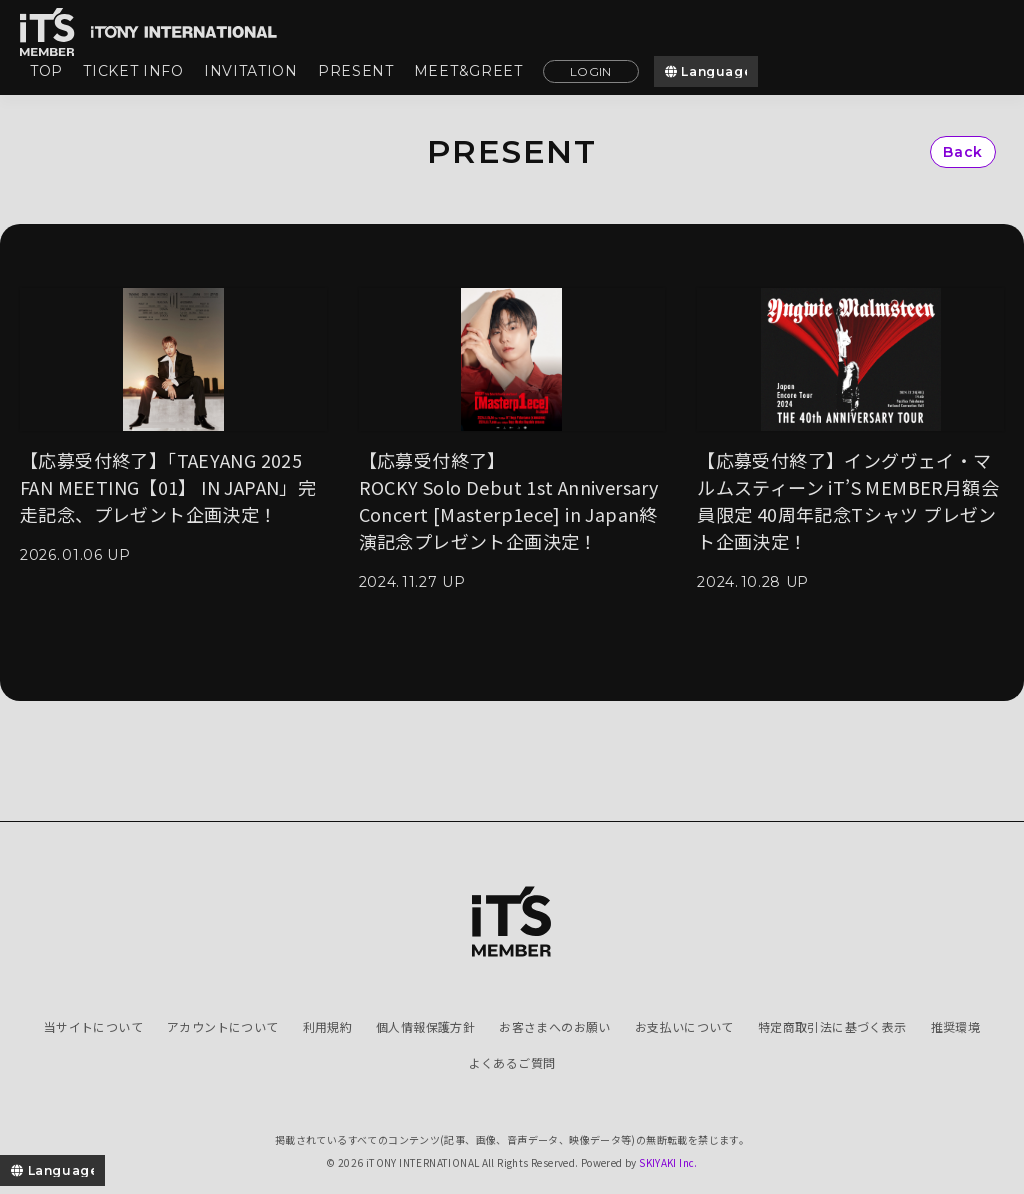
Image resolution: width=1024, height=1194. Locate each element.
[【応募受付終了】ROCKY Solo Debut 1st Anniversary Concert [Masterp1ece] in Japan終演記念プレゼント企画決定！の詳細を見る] (512, 438)
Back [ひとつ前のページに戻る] (963, 152)
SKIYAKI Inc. (668, 1162)
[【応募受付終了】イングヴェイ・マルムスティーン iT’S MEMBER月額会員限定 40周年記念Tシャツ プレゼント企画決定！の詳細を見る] (850, 438)
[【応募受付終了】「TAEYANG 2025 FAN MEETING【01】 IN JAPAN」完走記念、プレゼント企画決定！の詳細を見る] (173, 425)
